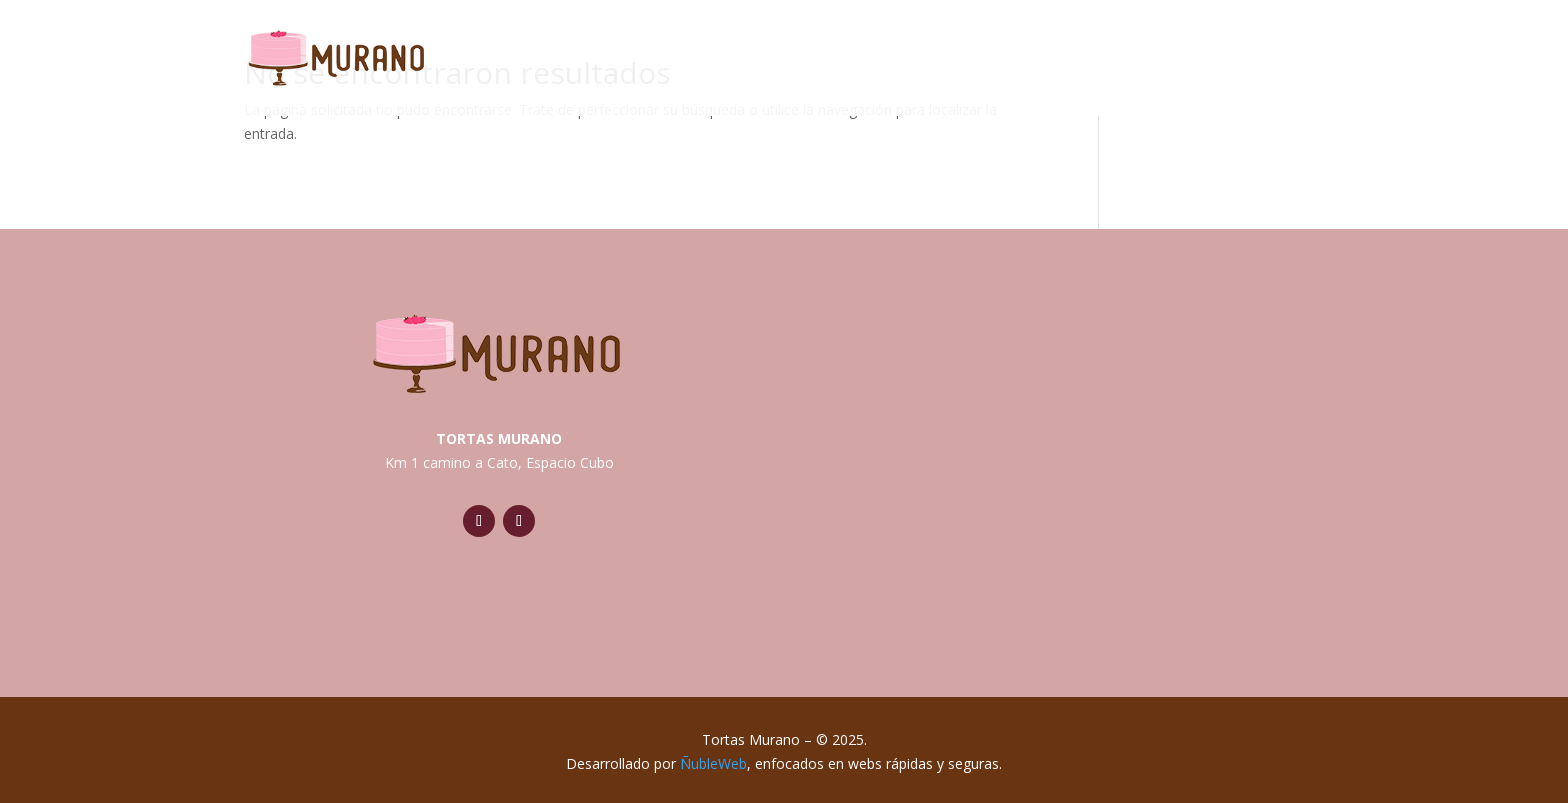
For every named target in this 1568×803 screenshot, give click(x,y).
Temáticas (1036, 62)
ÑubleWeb (713, 763)
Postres (1279, 62)
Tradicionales (868, 62)
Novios (1166, 62)
